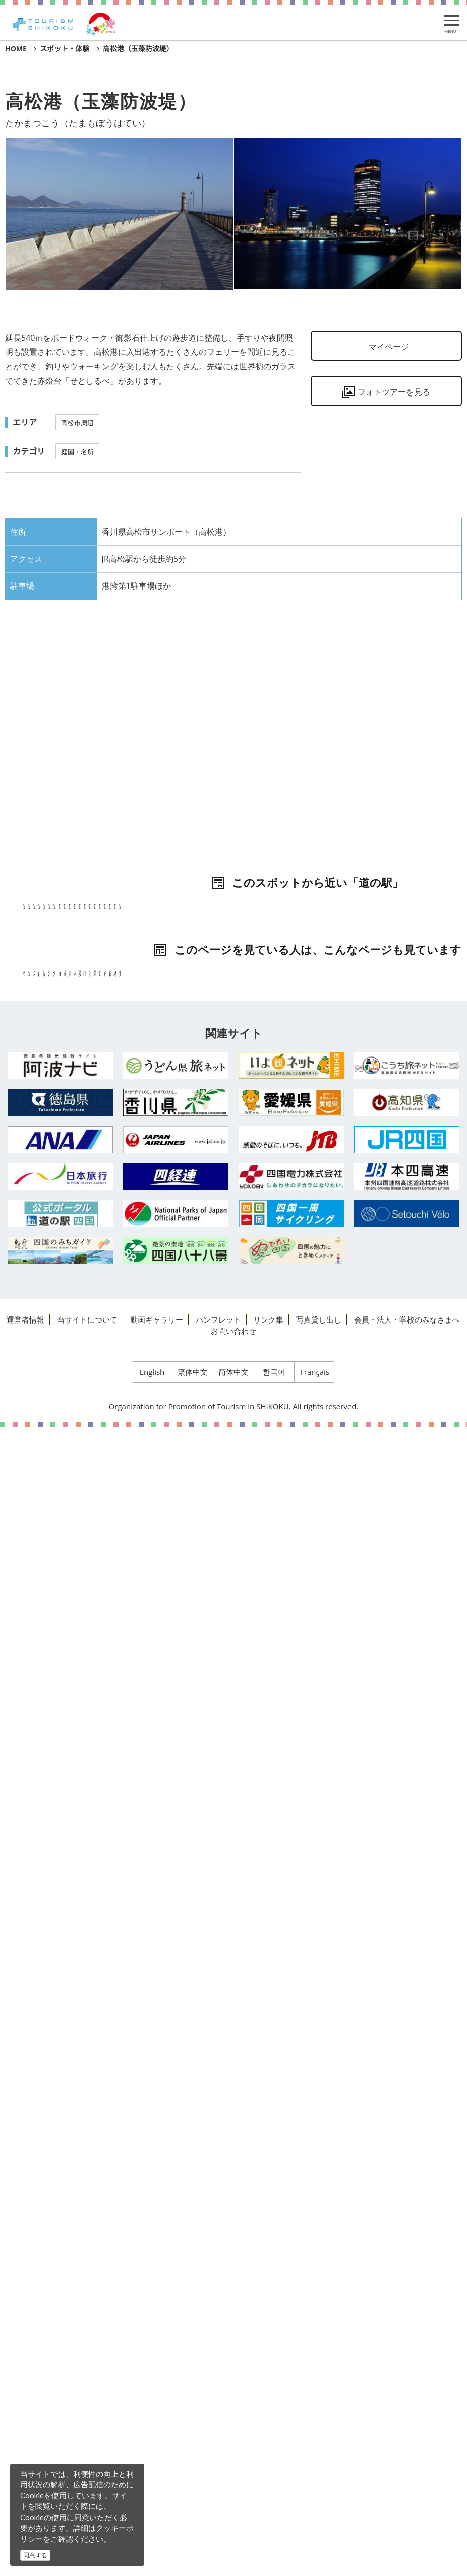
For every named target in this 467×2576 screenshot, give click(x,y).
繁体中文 (193, 2521)
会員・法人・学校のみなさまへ (407, 2468)
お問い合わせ (233, 2479)
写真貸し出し (318, 2468)
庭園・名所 (77, 451)
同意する (35, 2555)
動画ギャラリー (156, 2468)
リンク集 (268, 2468)
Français (314, 2521)
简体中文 (233, 2521)
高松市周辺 (77, 422)
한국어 (274, 2521)
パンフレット (218, 2468)
